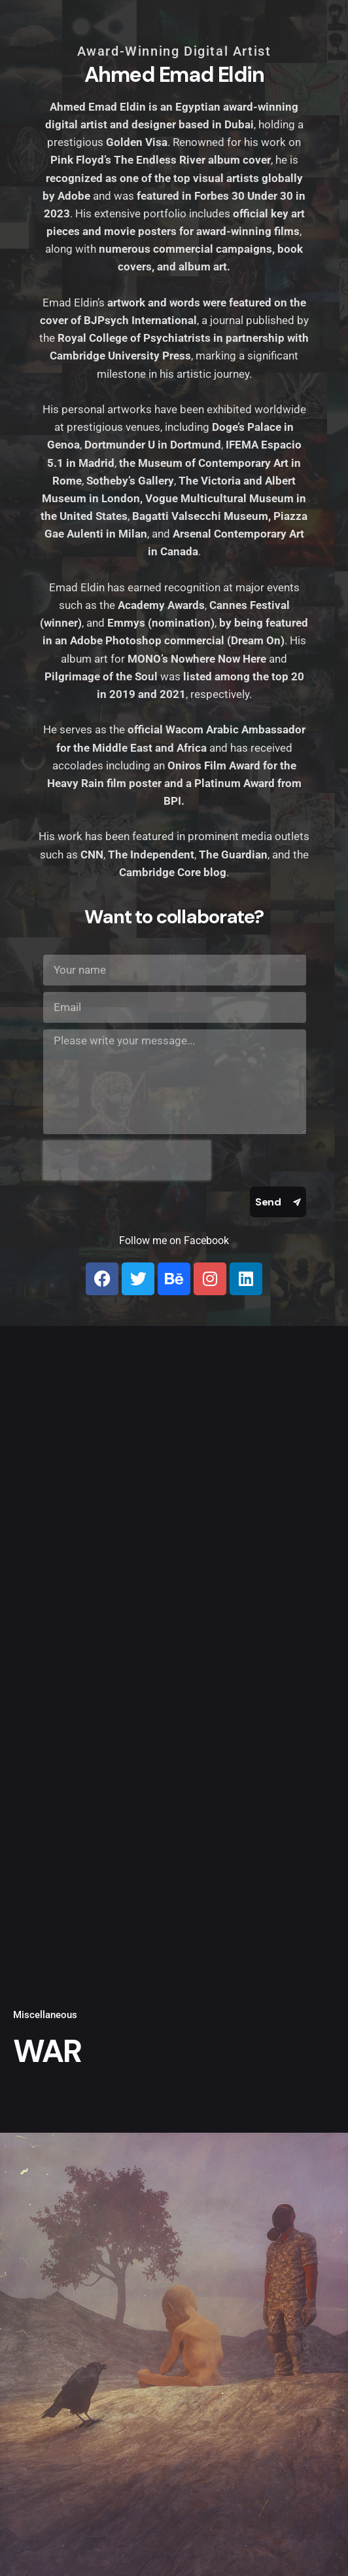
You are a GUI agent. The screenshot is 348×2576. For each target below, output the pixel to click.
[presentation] (127, 1160)
